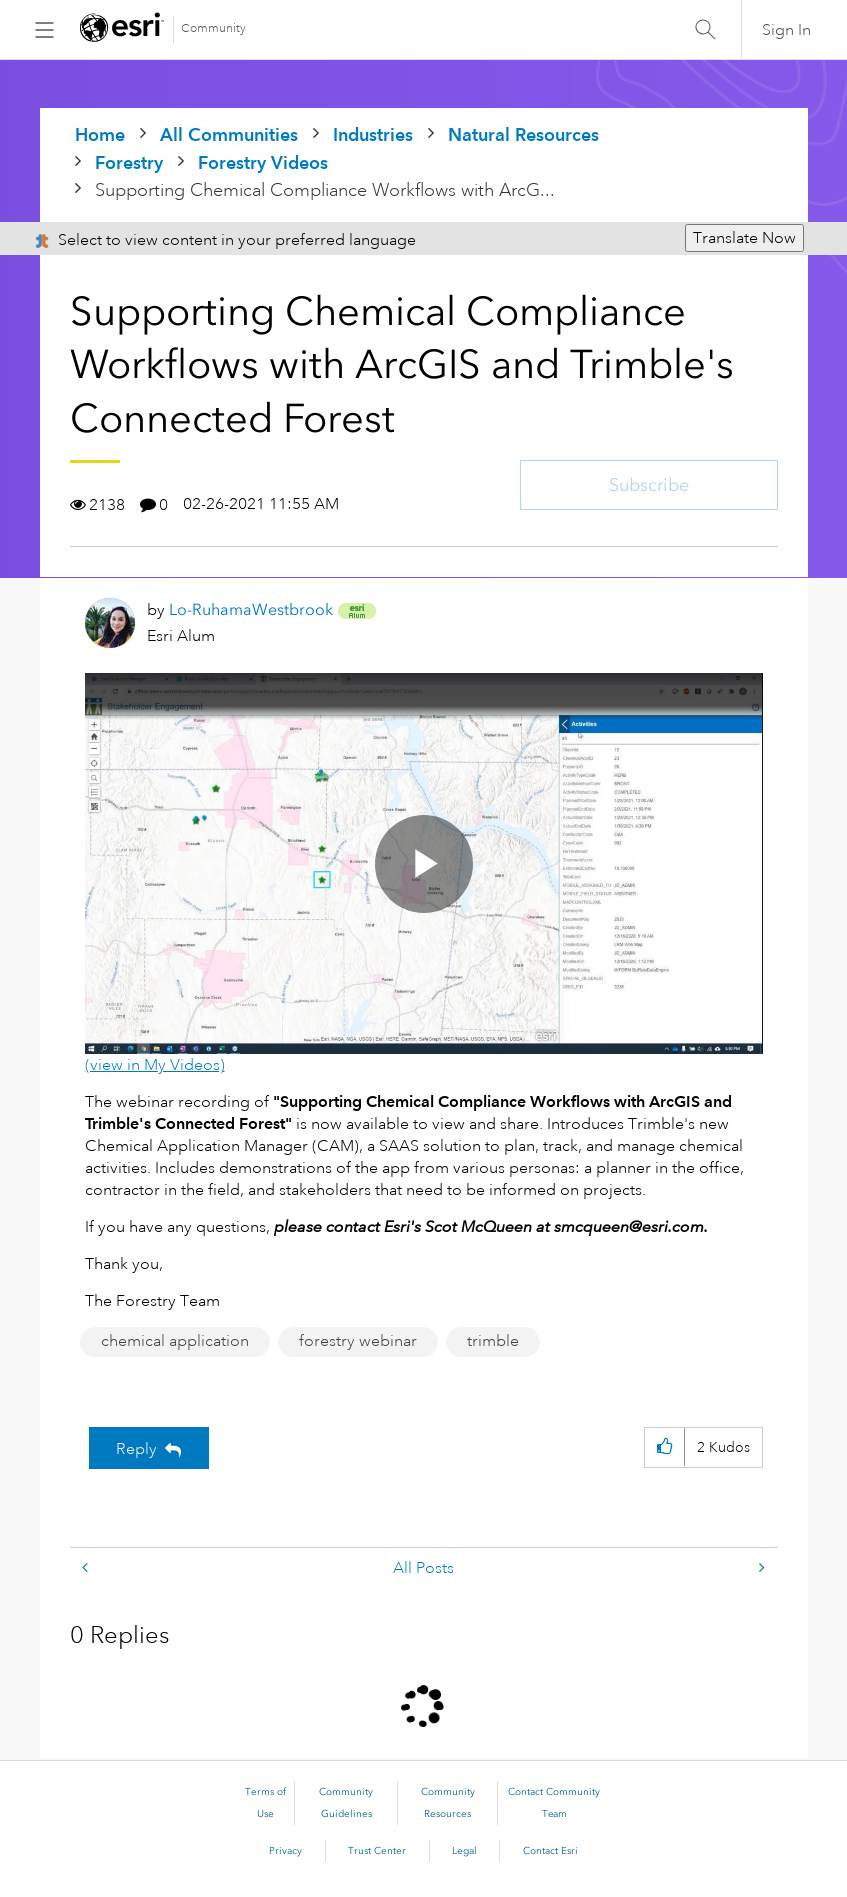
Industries (373, 134)
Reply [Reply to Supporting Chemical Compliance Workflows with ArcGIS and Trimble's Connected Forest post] (136, 1449)
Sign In (786, 30)
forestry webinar (358, 1341)
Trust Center (377, 1851)
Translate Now (744, 238)
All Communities (229, 134)
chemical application (175, 1341)
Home (100, 134)
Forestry (129, 162)
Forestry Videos (263, 162)
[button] (664, 1447)
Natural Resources (523, 134)
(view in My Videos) (155, 1065)
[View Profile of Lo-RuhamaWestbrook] (251, 609)
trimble (493, 1341)
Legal (464, 1851)
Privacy (285, 1851)
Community (213, 28)
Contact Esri (550, 1851)
